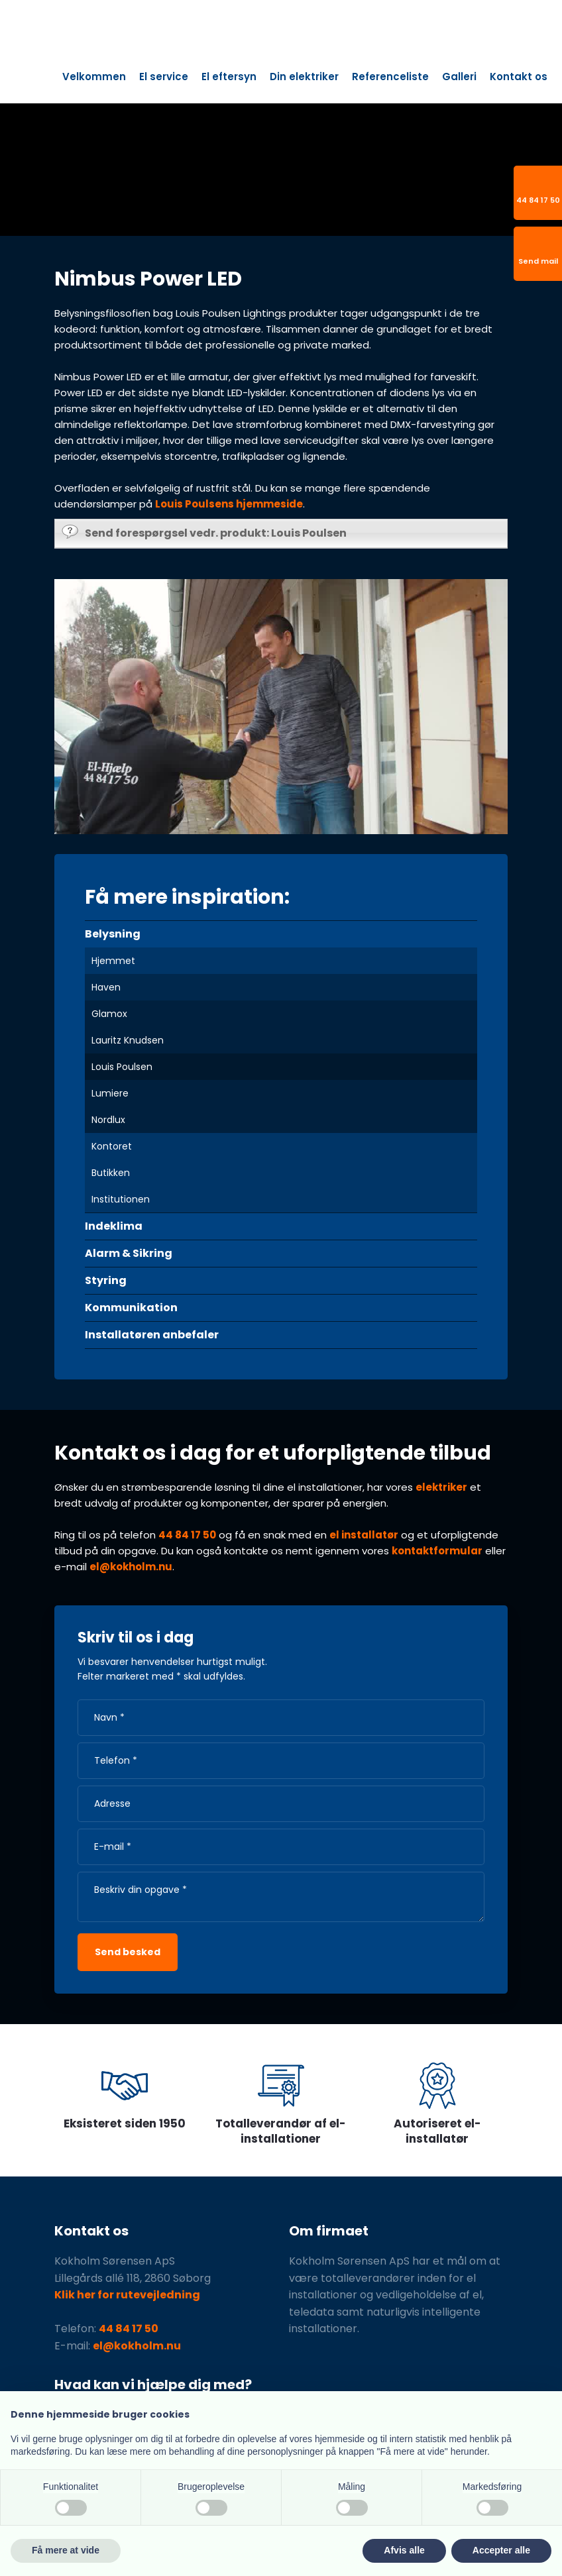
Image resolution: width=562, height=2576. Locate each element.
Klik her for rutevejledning (127, 2294)
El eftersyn (228, 76)
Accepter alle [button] (501, 2550)
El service (163, 76)
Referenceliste (390, 76)
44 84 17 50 (187, 1535)
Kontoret (111, 1146)
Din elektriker (304, 76)
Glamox (109, 1013)
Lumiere (110, 1093)
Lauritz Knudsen (127, 1040)
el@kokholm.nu (130, 1567)
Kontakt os (518, 76)
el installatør (363, 1535)
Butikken (110, 1172)
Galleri (459, 76)
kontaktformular (437, 1551)
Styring (106, 1280)
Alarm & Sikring (128, 1253)
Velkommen (94, 76)
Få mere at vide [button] (65, 2550)
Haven (106, 987)
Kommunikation (131, 1307)
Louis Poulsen (121, 1066)
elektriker (441, 1487)
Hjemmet (113, 960)
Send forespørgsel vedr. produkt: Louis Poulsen (204, 532)
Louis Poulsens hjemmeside (229, 504)
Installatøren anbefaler (152, 1334)
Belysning (112, 933)
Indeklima (113, 1226)
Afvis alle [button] (404, 2550)
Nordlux (108, 1119)
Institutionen (120, 1199)
